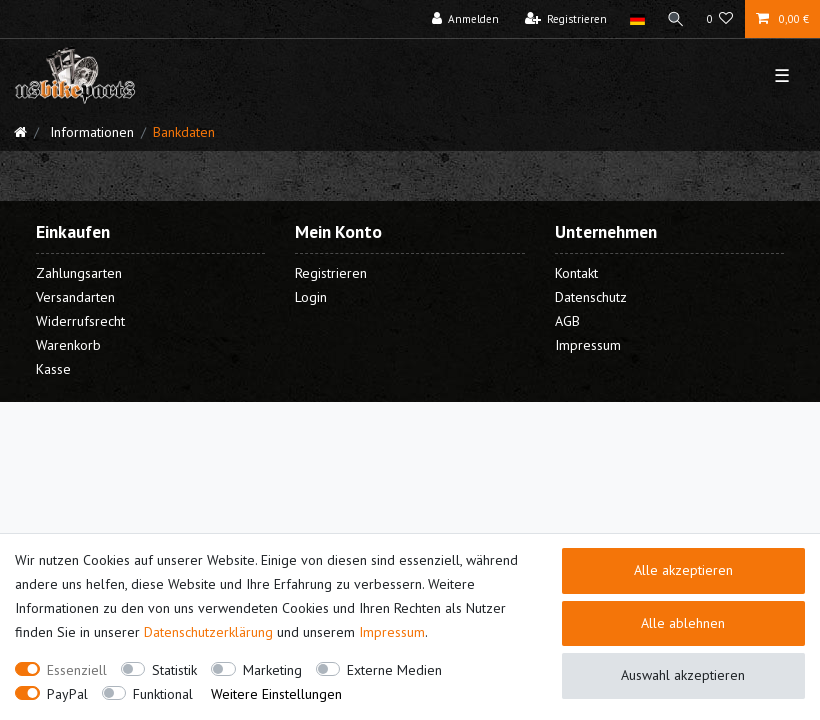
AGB (567, 321)
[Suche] (676, 19)
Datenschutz (591, 297)
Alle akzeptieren (683, 570)
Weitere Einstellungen (276, 694)
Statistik (174, 670)
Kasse (53, 369)
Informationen (90, 132)
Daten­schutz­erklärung (208, 632)
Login (311, 297)
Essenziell (77, 670)
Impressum (392, 632)
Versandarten (75, 297)
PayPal (67, 694)
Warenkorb (68, 345)
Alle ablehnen (683, 623)
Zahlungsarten (79, 273)
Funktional (163, 694)
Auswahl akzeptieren (683, 675)
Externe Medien (394, 670)
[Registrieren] (566, 19)
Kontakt (576, 273)
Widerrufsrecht (80, 321)
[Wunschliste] (720, 19)
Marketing (272, 670)
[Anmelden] (466, 19)
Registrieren (331, 273)
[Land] (636, 19)
